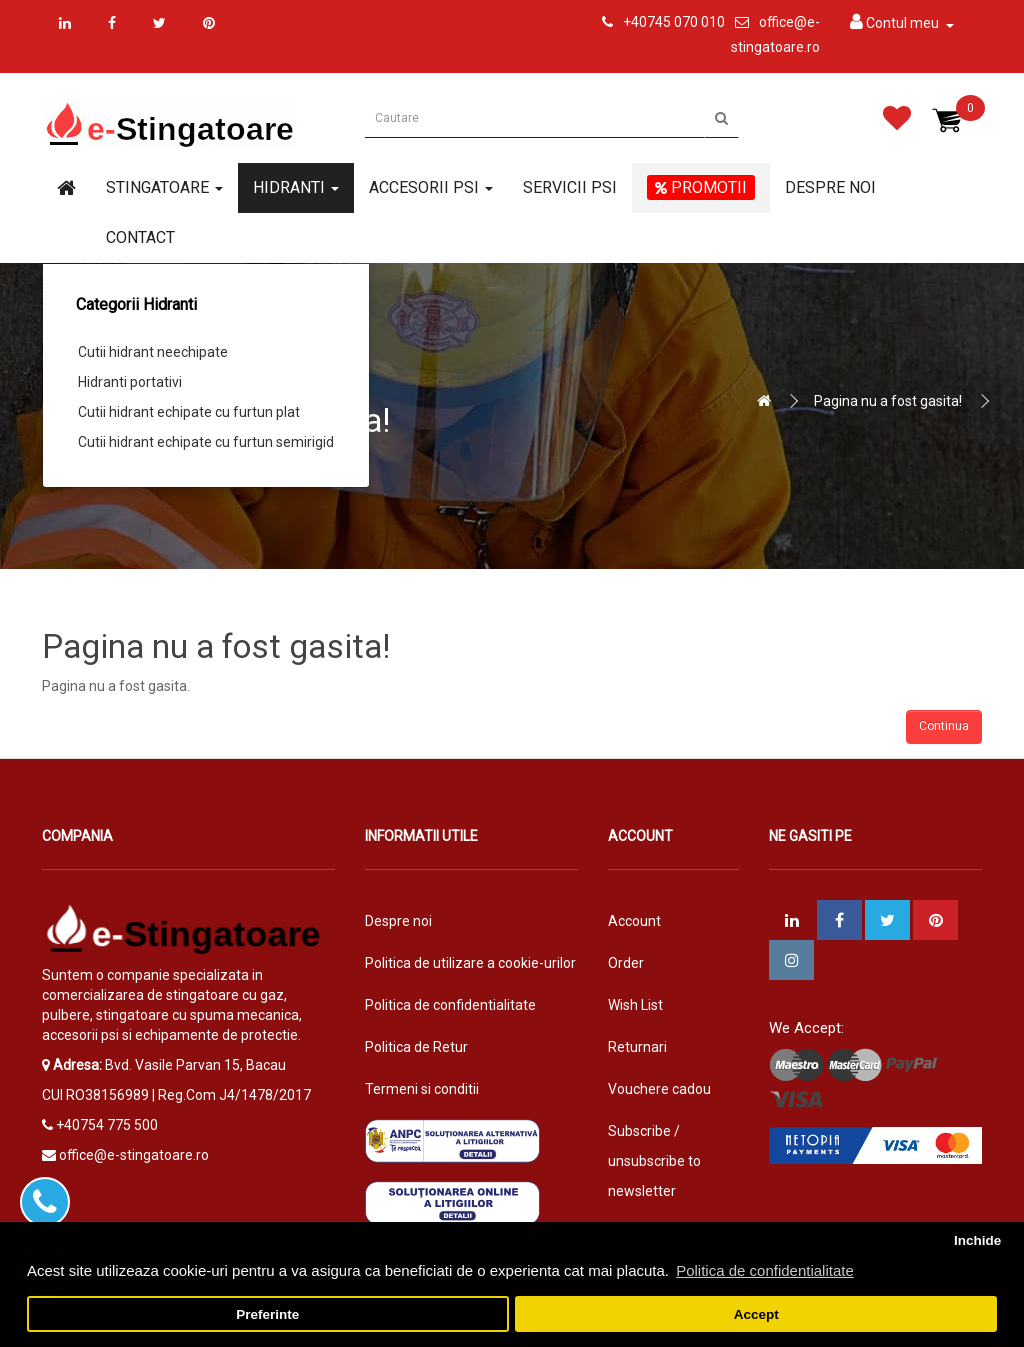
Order (626, 963)
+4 (631, 22)
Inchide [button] (977, 1240)
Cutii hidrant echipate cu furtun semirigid (206, 442)
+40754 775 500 (107, 1125)
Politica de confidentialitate (450, 1005)
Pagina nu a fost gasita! (888, 401)
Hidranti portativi (130, 382)
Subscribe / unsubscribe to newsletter (654, 1161)
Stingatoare (164, 187)
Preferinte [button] (267, 1314)
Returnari (637, 1047)
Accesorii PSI (431, 187)
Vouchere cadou (659, 1089)
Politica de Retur (416, 1047)
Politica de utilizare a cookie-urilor (470, 963)
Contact (140, 237)
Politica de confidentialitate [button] (765, 1270)
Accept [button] (756, 1314)
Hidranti (296, 187)
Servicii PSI (570, 187)
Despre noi (830, 187)
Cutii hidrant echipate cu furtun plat (189, 412)
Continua (944, 726)
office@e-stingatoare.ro (134, 1155)
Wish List (635, 1005)
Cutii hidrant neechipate (153, 352)
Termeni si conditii (422, 1089)
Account (634, 921)
